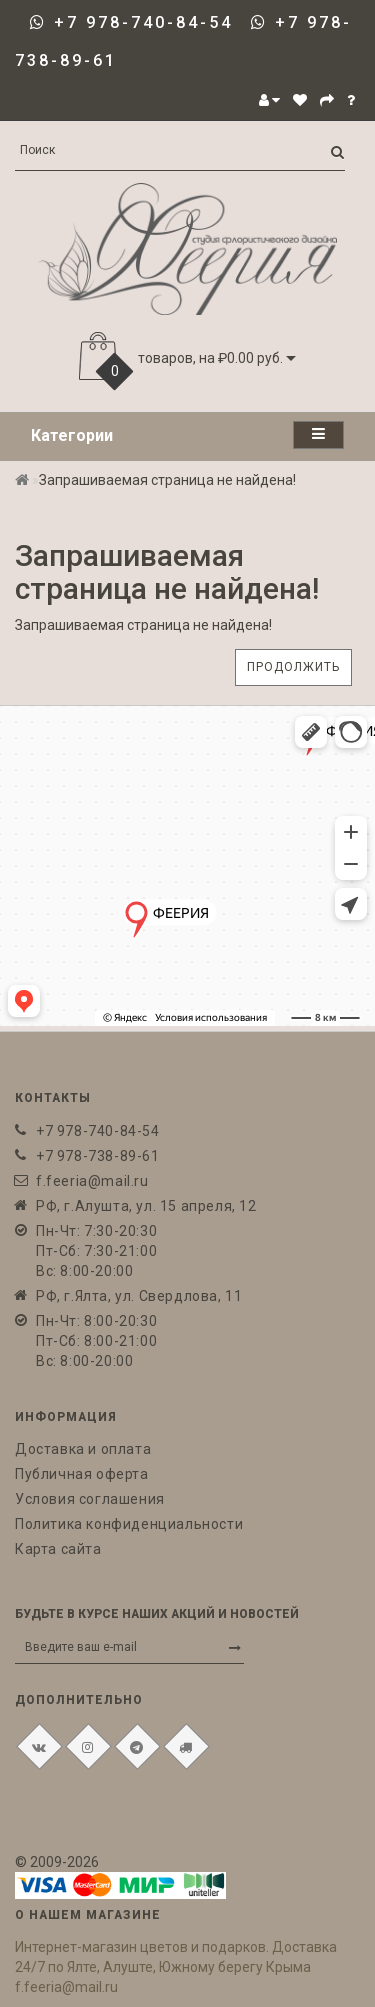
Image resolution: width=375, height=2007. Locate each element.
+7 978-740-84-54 (143, 22)
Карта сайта (58, 1549)
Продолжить (293, 667)
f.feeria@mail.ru (92, 1181)
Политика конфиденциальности (129, 1524)
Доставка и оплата (83, 1449)
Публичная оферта (82, 1474)
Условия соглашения (90, 1499)
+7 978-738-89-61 (98, 1156)
